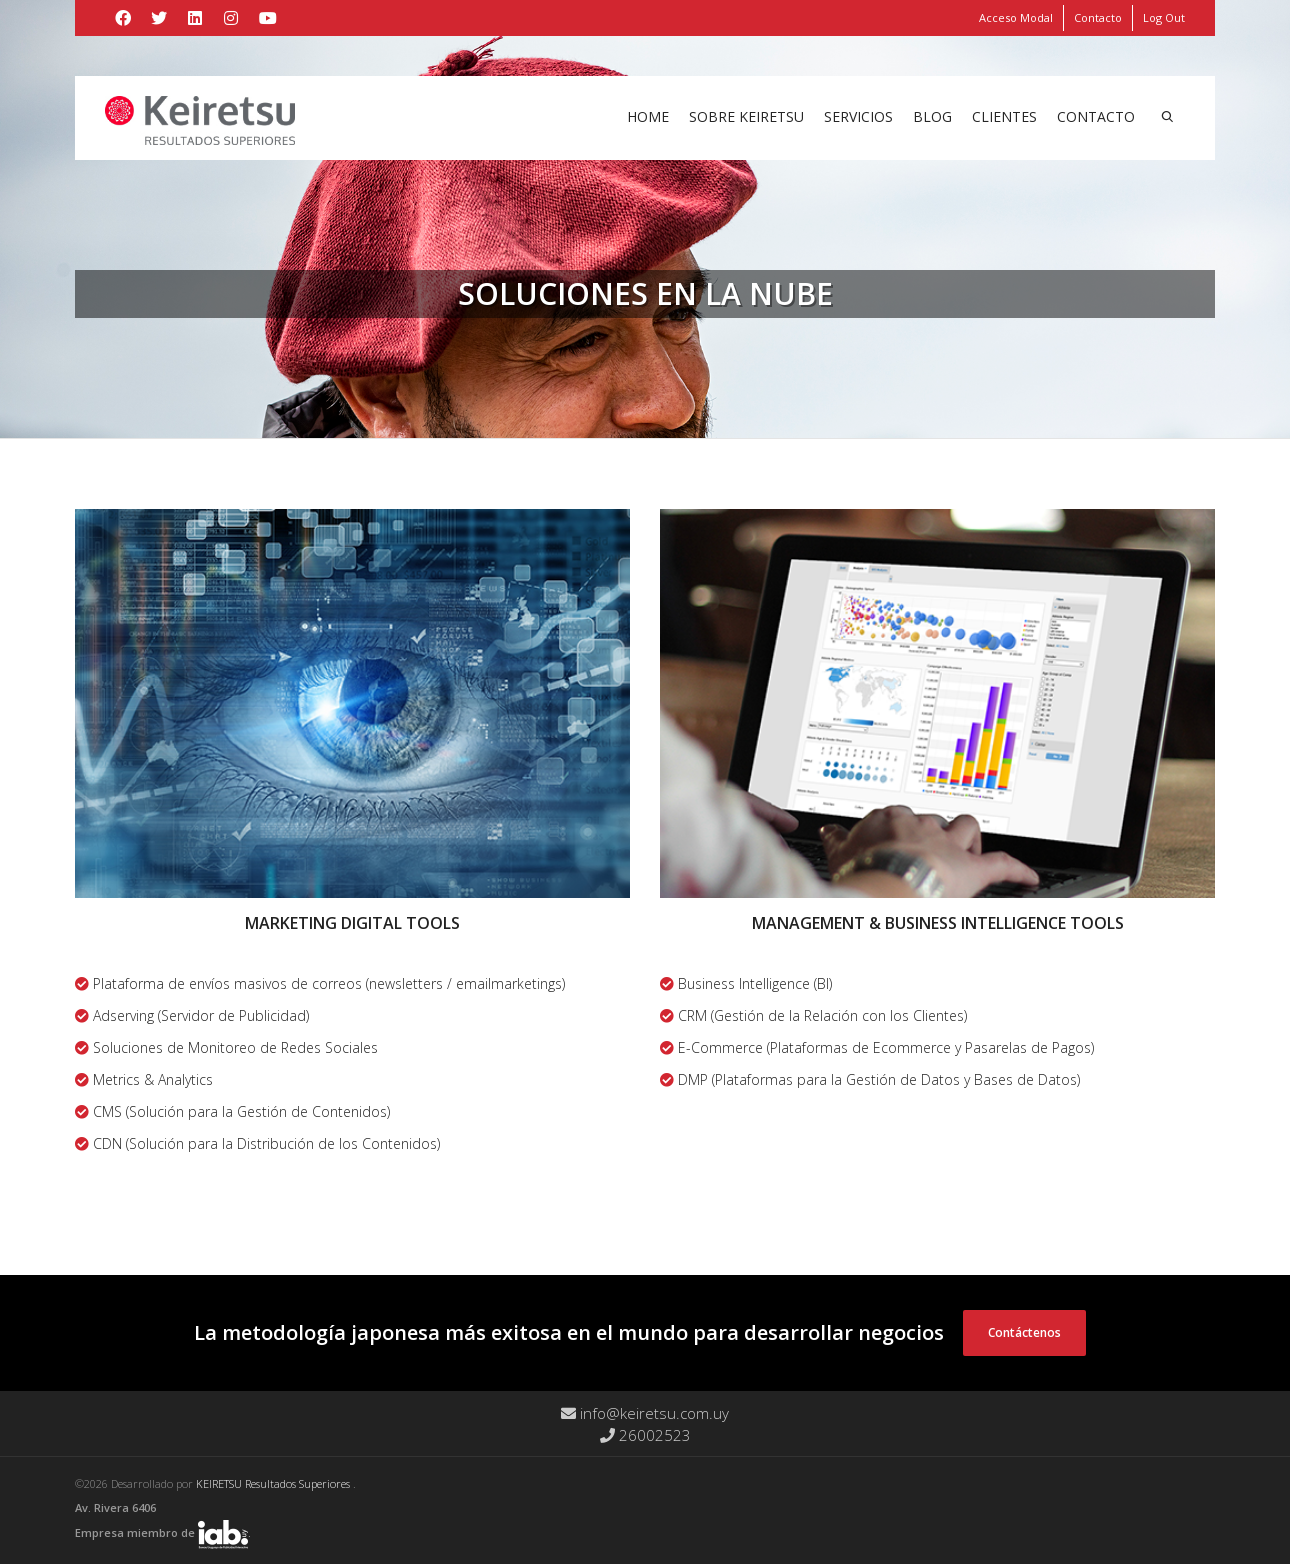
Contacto (1098, 17)
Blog (932, 116)
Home (648, 116)
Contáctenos (1024, 1332)
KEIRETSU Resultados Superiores (274, 1483)
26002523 (645, 1435)
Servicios (858, 116)
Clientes (1004, 116)
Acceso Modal (1016, 17)
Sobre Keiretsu (746, 116)
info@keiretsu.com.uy (645, 1413)
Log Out (1164, 17)
